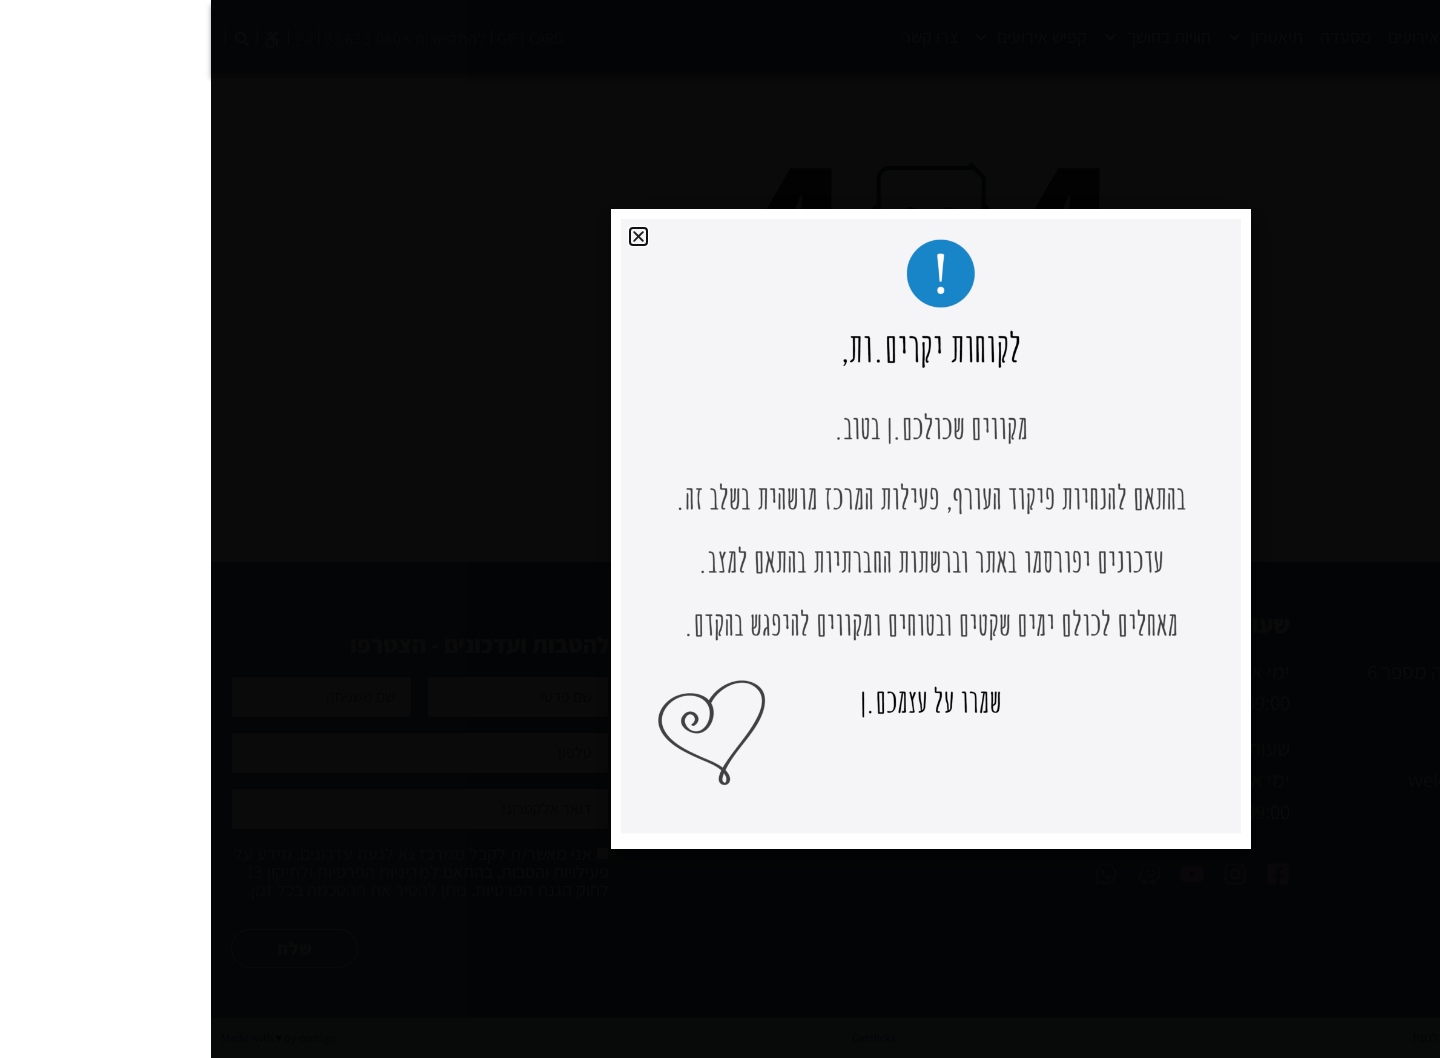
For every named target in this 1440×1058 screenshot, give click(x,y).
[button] (427, 236)
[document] (720, 529)
